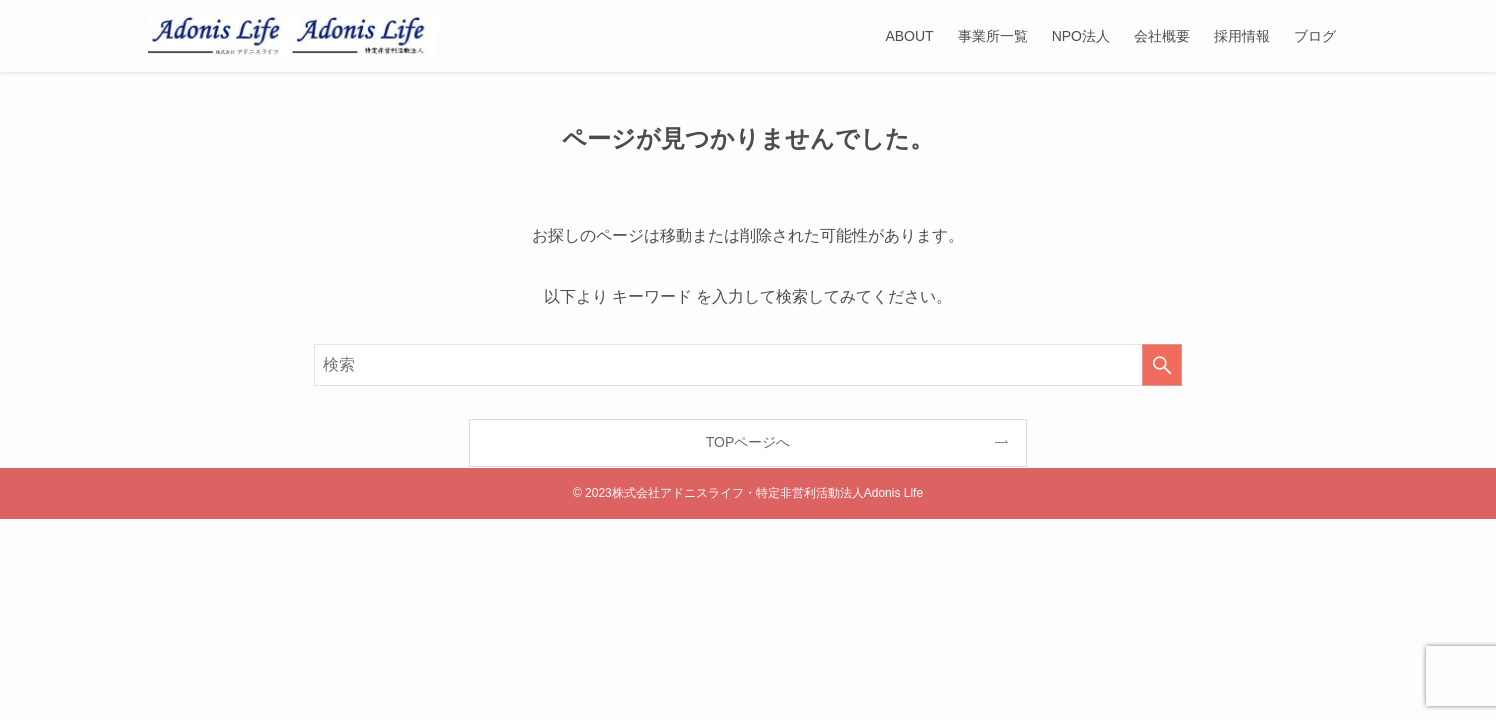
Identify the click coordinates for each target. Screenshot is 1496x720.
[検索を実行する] (1162, 365)
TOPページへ (748, 442)
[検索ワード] (748, 365)
